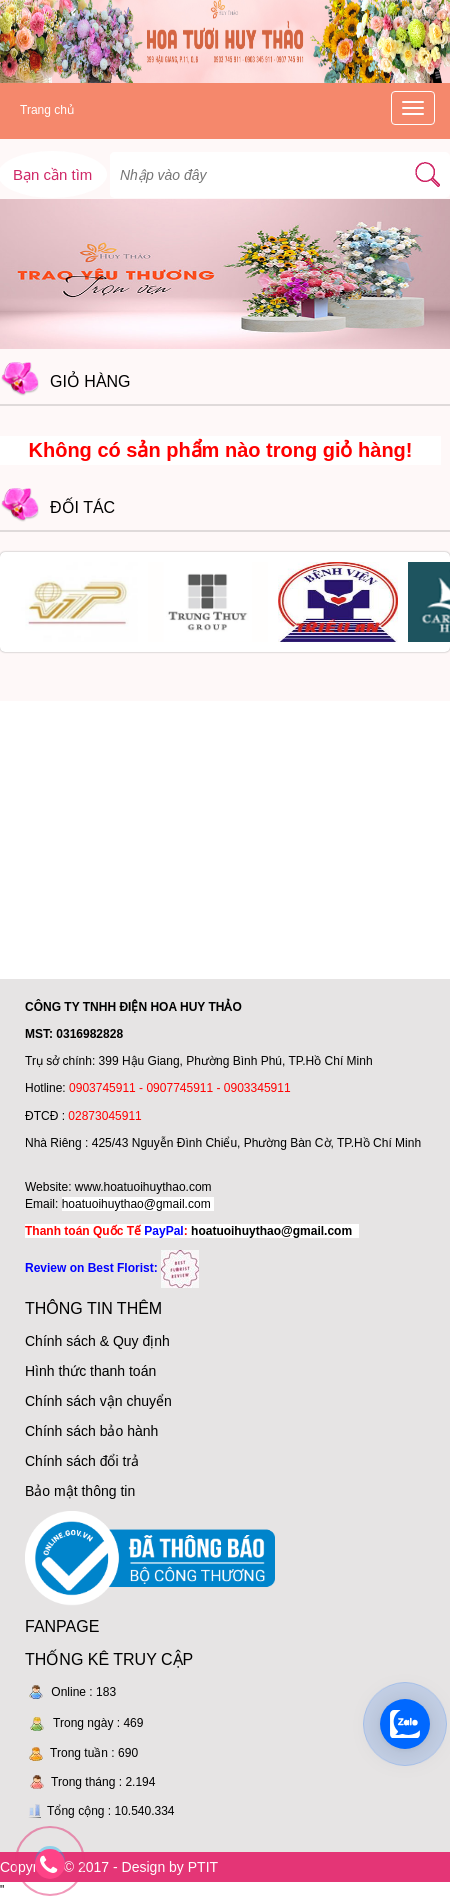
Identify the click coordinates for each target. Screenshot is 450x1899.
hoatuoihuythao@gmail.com (136, 1204)
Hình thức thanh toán (90, 1371)
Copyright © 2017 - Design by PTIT (109, 1867)
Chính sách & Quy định (97, 1341)
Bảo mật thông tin (80, 1491)
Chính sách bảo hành (91, 1431)
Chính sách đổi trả (82, 1461)
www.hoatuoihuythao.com (143, 1187)
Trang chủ (47, 110)
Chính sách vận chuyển (98, 1401)
